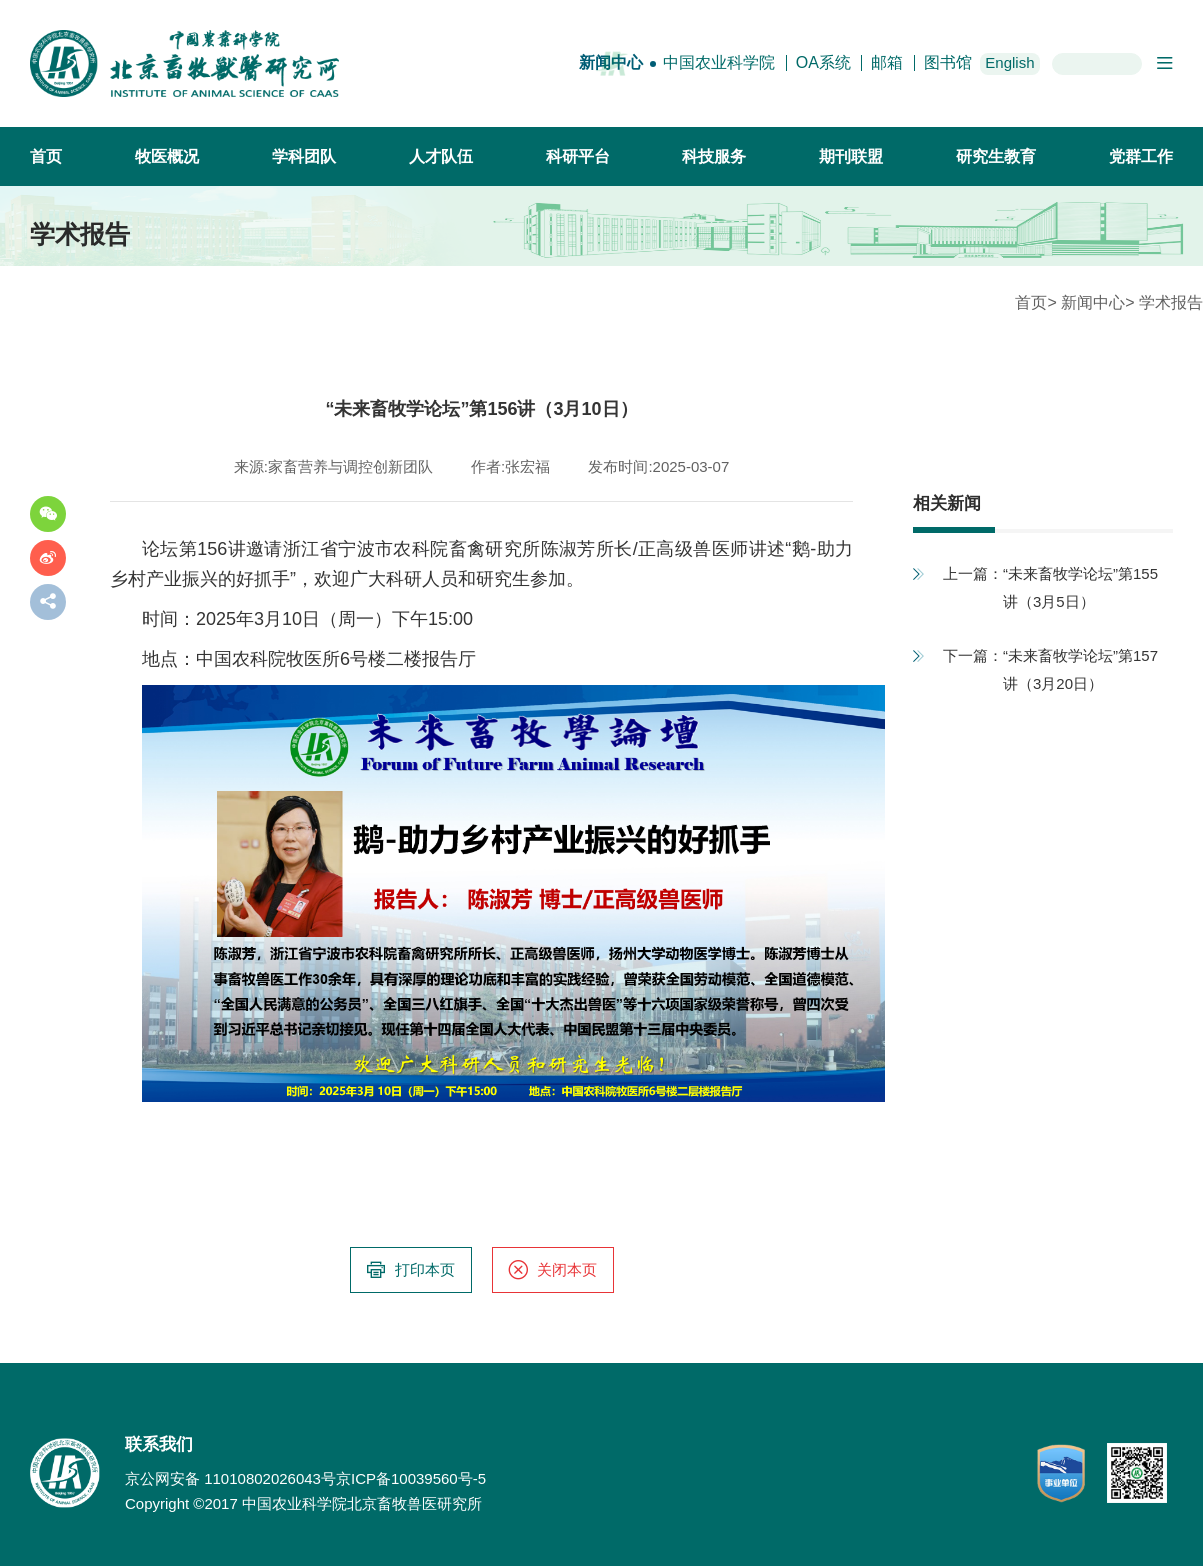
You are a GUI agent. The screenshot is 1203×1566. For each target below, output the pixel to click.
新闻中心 (611, 62)
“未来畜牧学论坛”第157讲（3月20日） (1080, 669)
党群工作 (1141, 156)
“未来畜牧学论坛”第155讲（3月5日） (1080, 587)
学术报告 (1171, 302)
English (1009, 62)
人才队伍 (441, 156)
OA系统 (823, 63)
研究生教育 (996, 156)
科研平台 (578, 156)
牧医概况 (167, 156)
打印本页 (410, 1270)
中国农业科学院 (719, 63)
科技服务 (714, 156)
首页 (46, 156)
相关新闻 (947, 503)
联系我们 (159, 1444)
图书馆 (948, 63)
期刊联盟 (851, 156)
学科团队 (304, 156)
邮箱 (887, 63)
